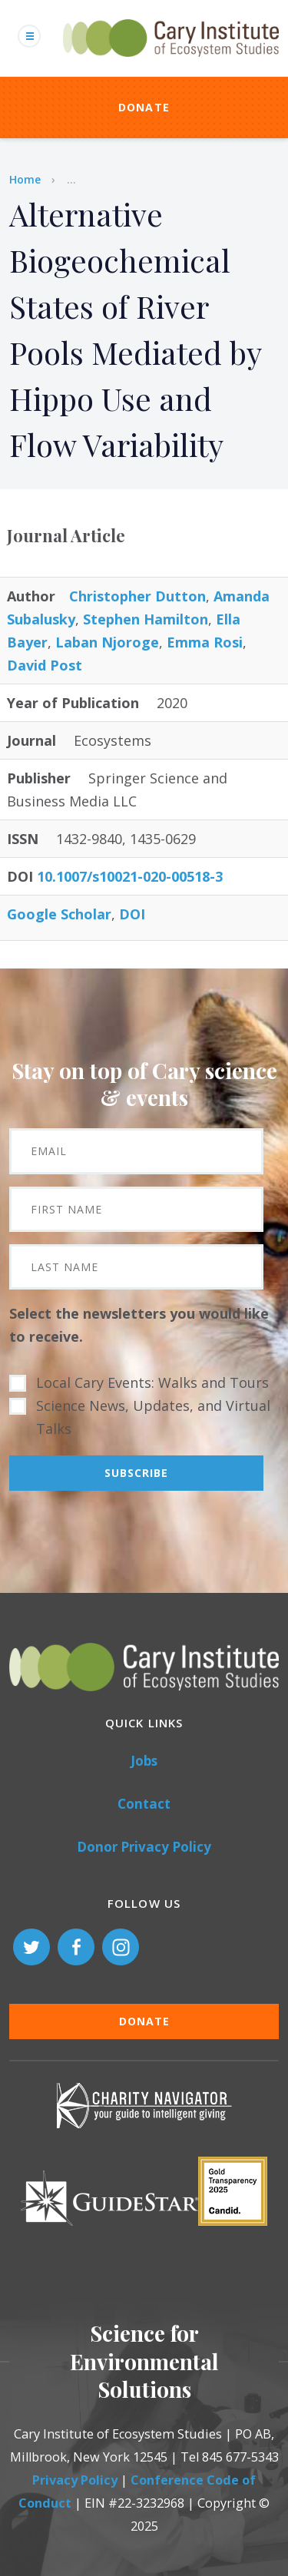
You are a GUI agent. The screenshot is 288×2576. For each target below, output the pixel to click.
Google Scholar (59, 914)
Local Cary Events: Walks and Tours (152, 1382)
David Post (44, 665)
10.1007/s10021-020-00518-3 (130, 876)
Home (25, 179)
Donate (144, 107)
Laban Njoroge (107, 642)
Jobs (144, 1761)
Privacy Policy (75, 2480)
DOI (132, 914)
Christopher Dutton (137, 596)
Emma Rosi (205, 642)
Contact (144, 1804)
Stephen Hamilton (145, 619)
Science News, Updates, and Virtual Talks (153, 1417)
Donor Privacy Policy (144, 1847)
